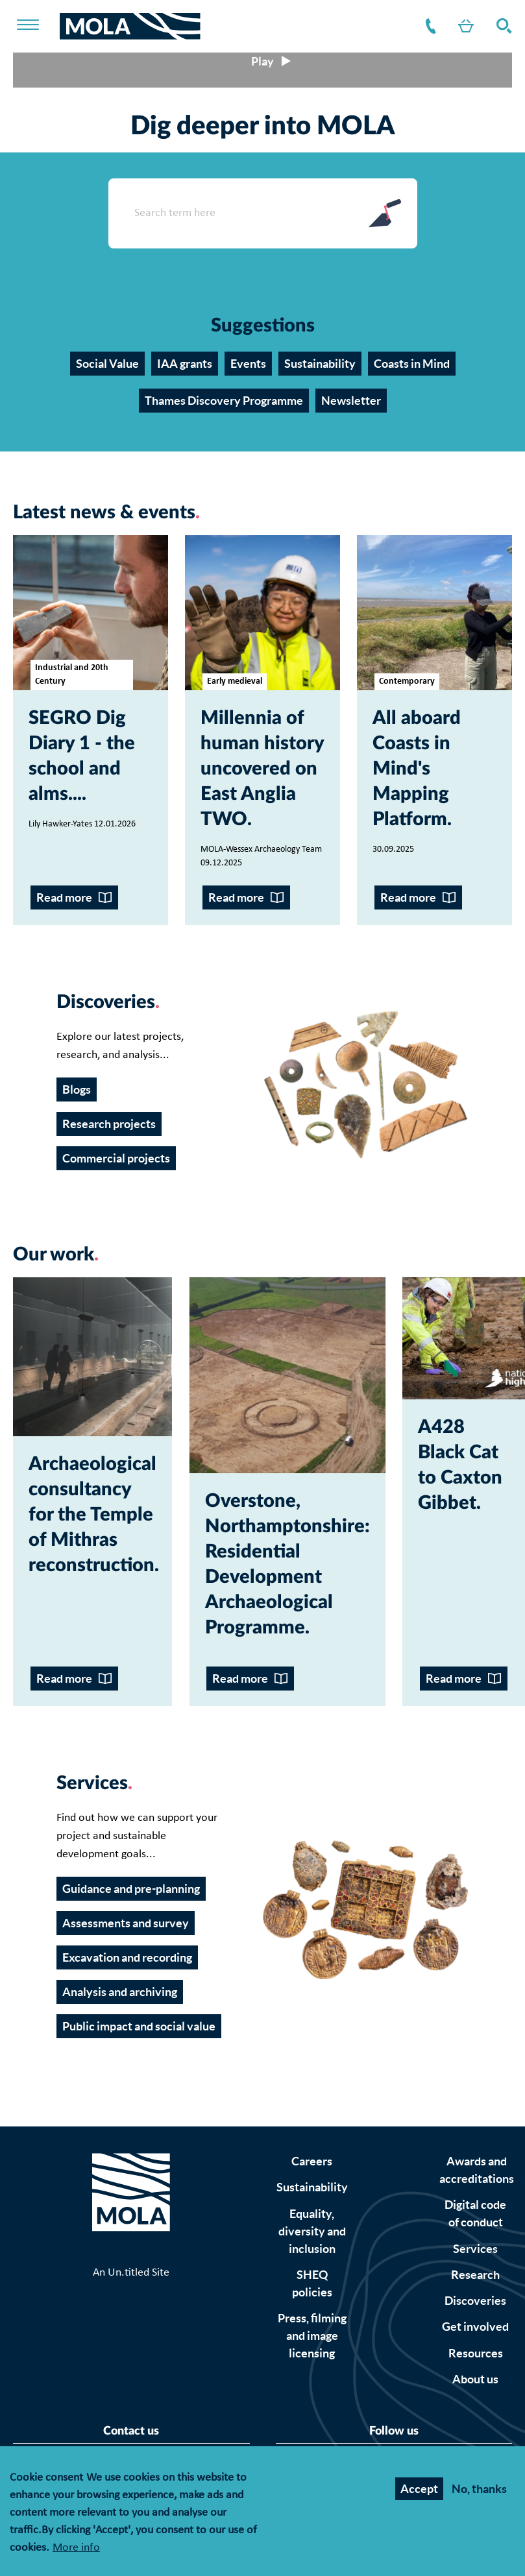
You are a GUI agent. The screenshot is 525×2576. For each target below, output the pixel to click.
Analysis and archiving (119, 1992)
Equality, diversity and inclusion (312, 2231)
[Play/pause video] (262, 61)
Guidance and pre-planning (131, 1889)
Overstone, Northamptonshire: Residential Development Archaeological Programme (287, 1564)
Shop (463, 25)
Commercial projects (116, 1158)
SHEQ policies (312, 2283)
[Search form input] (230, 213)
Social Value (107, 363)
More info (76, 2548)
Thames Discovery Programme (224, 400)
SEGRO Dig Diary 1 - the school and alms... (82, 756)
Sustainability (320, 363)
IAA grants (184, 363)
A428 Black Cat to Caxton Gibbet (460, 1465)
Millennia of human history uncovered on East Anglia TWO (262, 769)
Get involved (475, 2326)
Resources (475, 2353)
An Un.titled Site (131, 2273)
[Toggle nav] (36, 26)
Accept (419, 2489)
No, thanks (479, 2489)
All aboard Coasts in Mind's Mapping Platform (416, 769)
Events (248, 363)
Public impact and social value (138, 2026)
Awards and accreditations (476, 2169)
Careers (311, 2161)
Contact (428, 26)
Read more (64, 897)
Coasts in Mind (412, 363)
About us (475, 2379)
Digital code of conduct (475, 2213)
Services (475, 2249)
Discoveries (475, 2300)
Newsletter (351, 400)
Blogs (76, 1089)
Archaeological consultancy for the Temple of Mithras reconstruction (92, 1515)
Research (475, 2274)
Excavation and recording (127, 1957)
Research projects (109, 1124)
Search (501, 26)
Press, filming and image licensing (312, 2335)
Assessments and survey (125, 1923)
